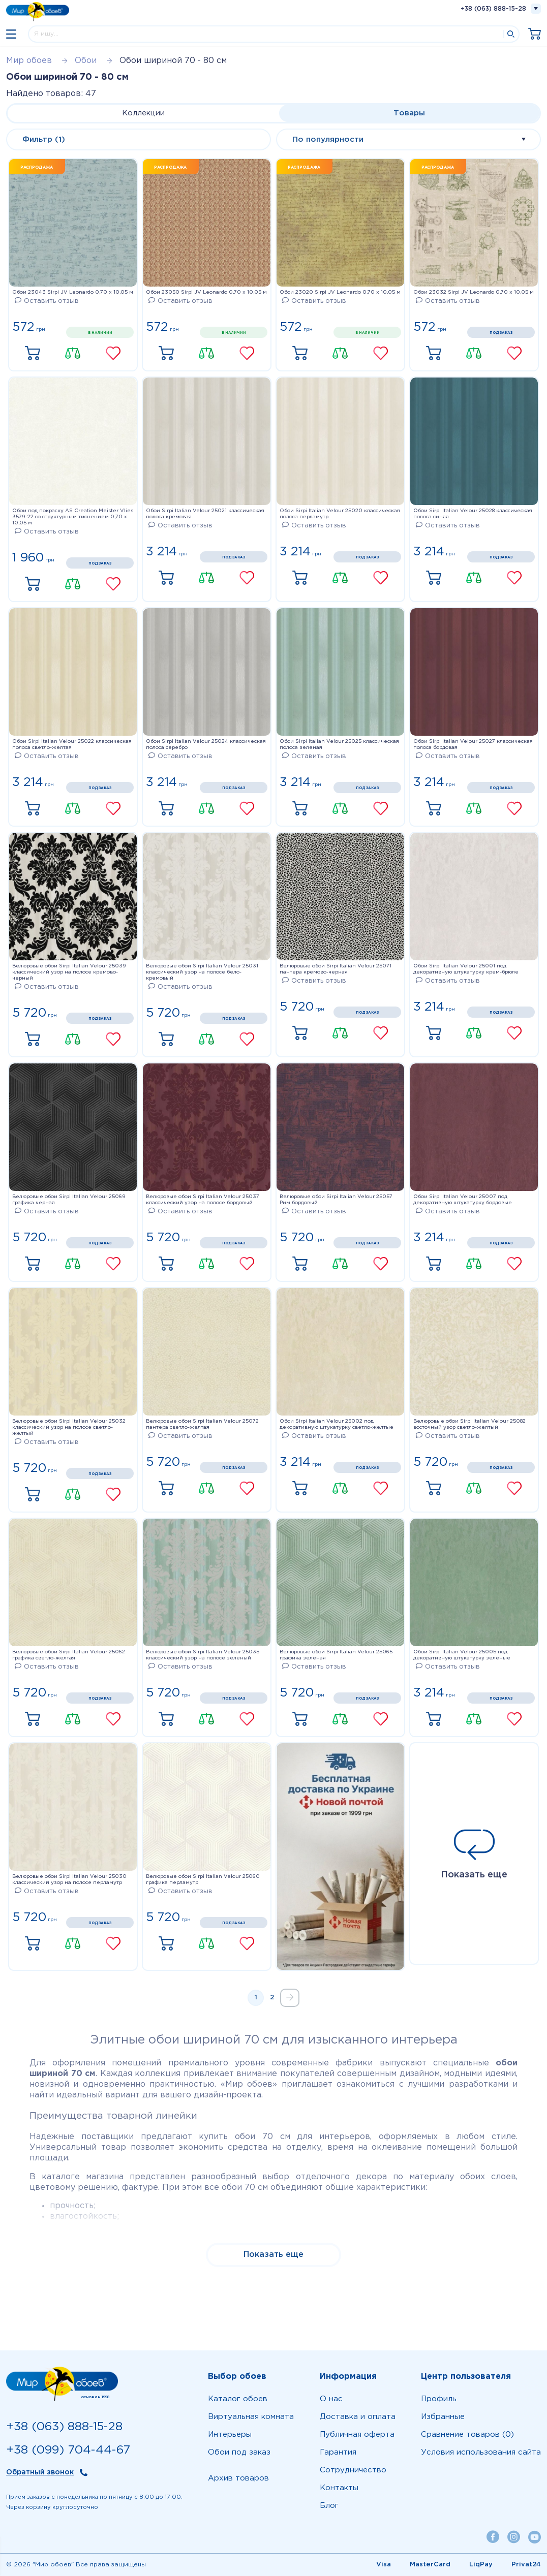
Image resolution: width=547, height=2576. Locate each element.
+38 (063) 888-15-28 (493, 9)
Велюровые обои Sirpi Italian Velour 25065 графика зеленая (336, 1655)
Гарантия (338, 2452)
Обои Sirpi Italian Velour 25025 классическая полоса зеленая (339, 744)
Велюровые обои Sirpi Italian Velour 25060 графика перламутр (203, 1879)
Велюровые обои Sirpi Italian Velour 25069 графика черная (69, 1200)
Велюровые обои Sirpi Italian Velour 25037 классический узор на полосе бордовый (202, 1200)
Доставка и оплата (358, 2416)
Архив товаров (238, 2478)
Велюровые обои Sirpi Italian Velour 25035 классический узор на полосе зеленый (202, 1655)
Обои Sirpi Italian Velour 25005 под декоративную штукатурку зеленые (461, 1655)
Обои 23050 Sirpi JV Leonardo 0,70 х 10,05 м (206, 292)
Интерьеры (230, 2434)
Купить (32, 353)
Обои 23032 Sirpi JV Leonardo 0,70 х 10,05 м (473, 292)
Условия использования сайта (481, 2452)
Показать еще (474, 1854)
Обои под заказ (239, 2452)
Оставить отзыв (47, 301)
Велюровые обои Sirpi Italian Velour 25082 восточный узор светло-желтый (469, 1424)
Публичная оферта (357, 2434)
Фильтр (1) (43, 139)
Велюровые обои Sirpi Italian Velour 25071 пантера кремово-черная (335, 969)
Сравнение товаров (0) (467, 2434)
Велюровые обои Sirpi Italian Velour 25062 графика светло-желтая (68, 1655)
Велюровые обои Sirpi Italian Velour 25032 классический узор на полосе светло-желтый (69, 1427)
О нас (331, 2399)
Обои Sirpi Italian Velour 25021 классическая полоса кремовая (205, 514)
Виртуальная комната (251, 2416)
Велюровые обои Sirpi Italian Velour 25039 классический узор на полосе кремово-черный (69, 972)
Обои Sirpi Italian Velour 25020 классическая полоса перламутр (340, 514)
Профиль (439, 2399)
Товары (409, 113)
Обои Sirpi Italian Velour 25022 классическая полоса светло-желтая (72, 744)
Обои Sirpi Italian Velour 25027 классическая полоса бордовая (473, 744)
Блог (329, 2505)
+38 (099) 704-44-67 (68, 2450)
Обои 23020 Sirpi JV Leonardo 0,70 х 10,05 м (340, 292)
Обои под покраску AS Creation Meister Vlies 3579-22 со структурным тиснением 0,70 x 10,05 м (72, 517)
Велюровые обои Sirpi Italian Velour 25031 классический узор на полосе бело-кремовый (202, 972)
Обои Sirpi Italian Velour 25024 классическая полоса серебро (206, 744)
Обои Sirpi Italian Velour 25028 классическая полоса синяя (472, 514)
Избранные (443, 2416)
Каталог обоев (237, 2399)
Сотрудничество (353, 2470)
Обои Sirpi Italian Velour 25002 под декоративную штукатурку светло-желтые (336, 1424)
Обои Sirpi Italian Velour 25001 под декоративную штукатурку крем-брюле (466, 969)
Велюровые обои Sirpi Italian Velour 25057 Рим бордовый (336, 1200)
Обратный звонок (40, 2472)
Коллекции (143, 113)
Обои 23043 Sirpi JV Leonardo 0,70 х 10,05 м (72, 292)
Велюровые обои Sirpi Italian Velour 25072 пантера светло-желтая (202, 1424)
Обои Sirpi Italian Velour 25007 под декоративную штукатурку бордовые (462, 1200)
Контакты (339, 2488)
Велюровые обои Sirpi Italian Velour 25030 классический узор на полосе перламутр (69, 1879)
